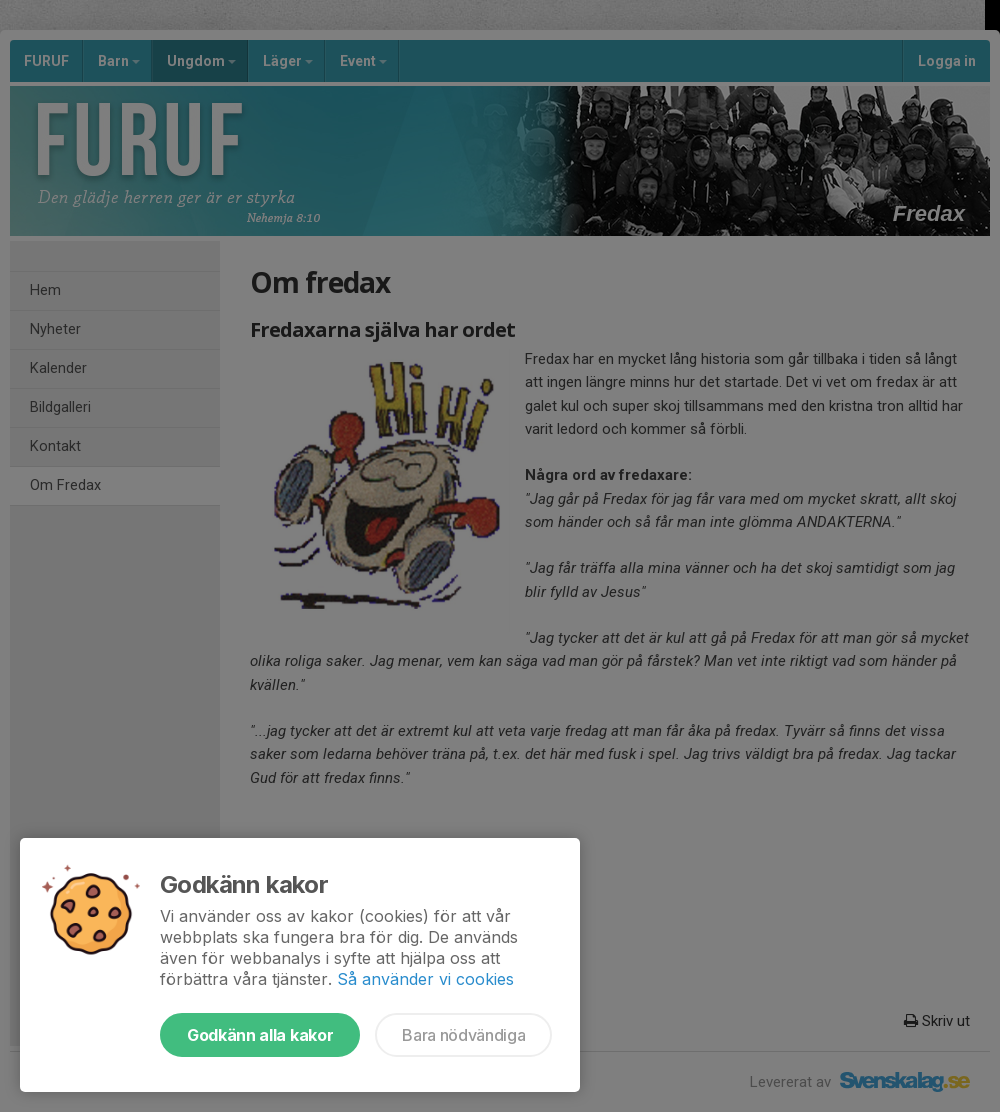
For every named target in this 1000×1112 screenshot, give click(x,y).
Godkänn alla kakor (260, 1035)
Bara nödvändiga (463, 1035)
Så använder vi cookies (425, 979)
